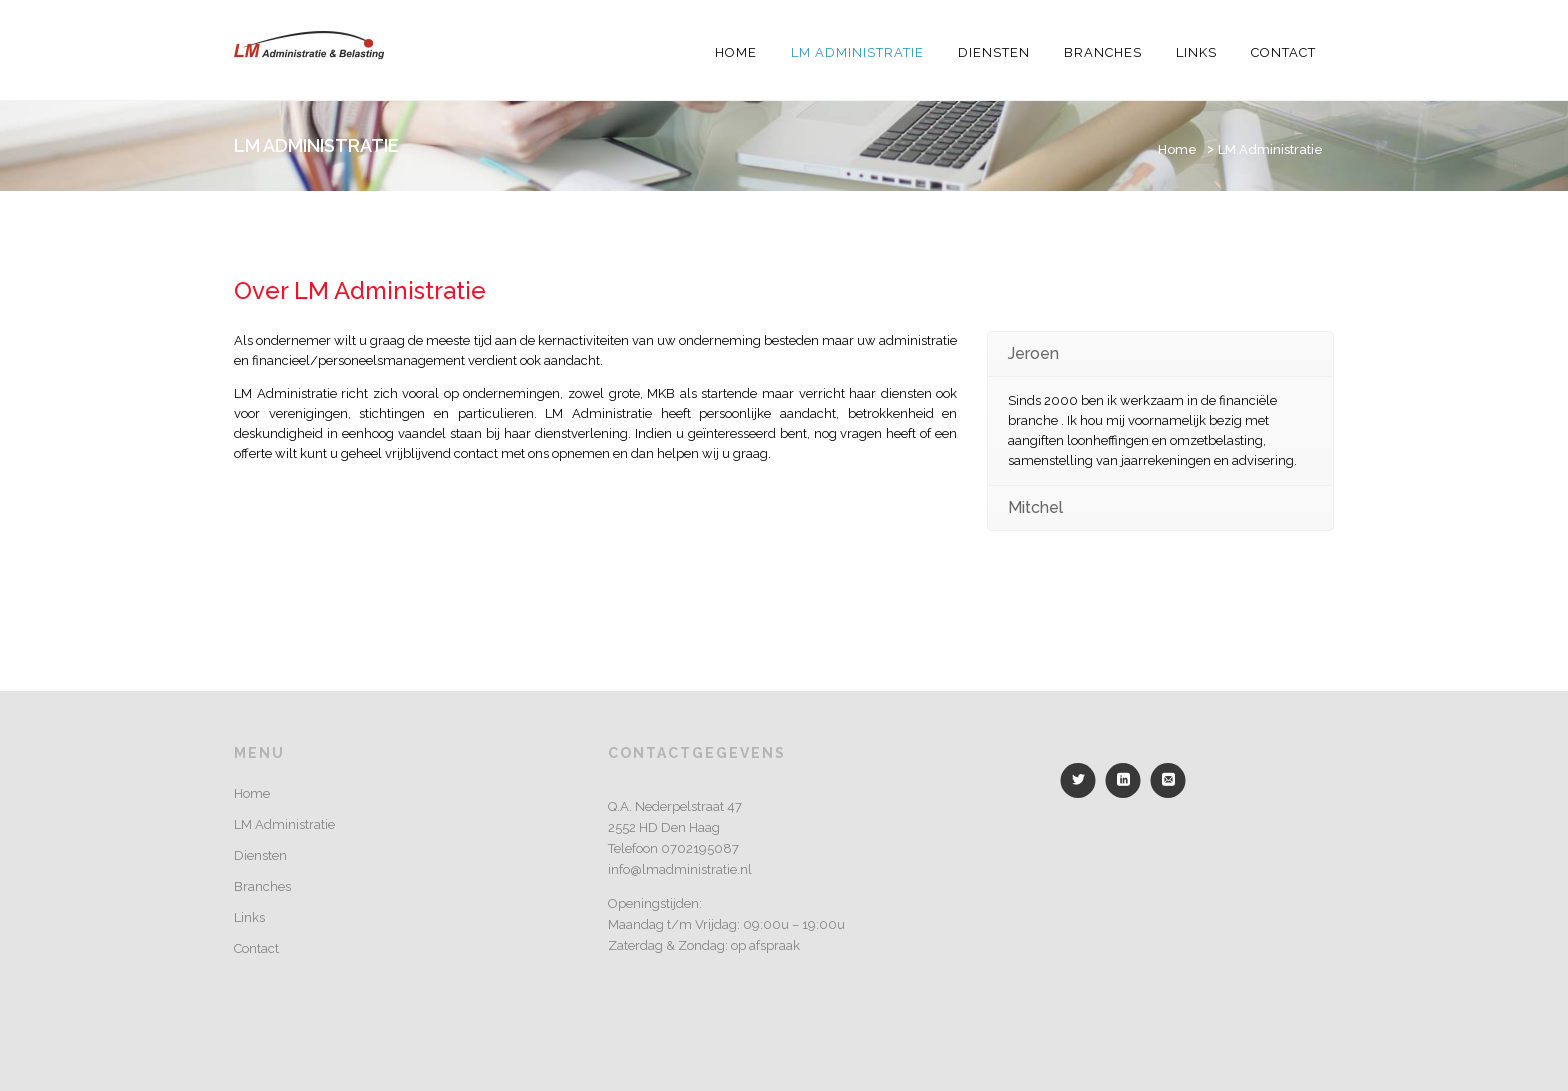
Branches (1103, 52)
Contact (1283, 52)
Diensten (994, 52)
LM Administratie (857, 52)
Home (736, 52)
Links (1196, 52)
